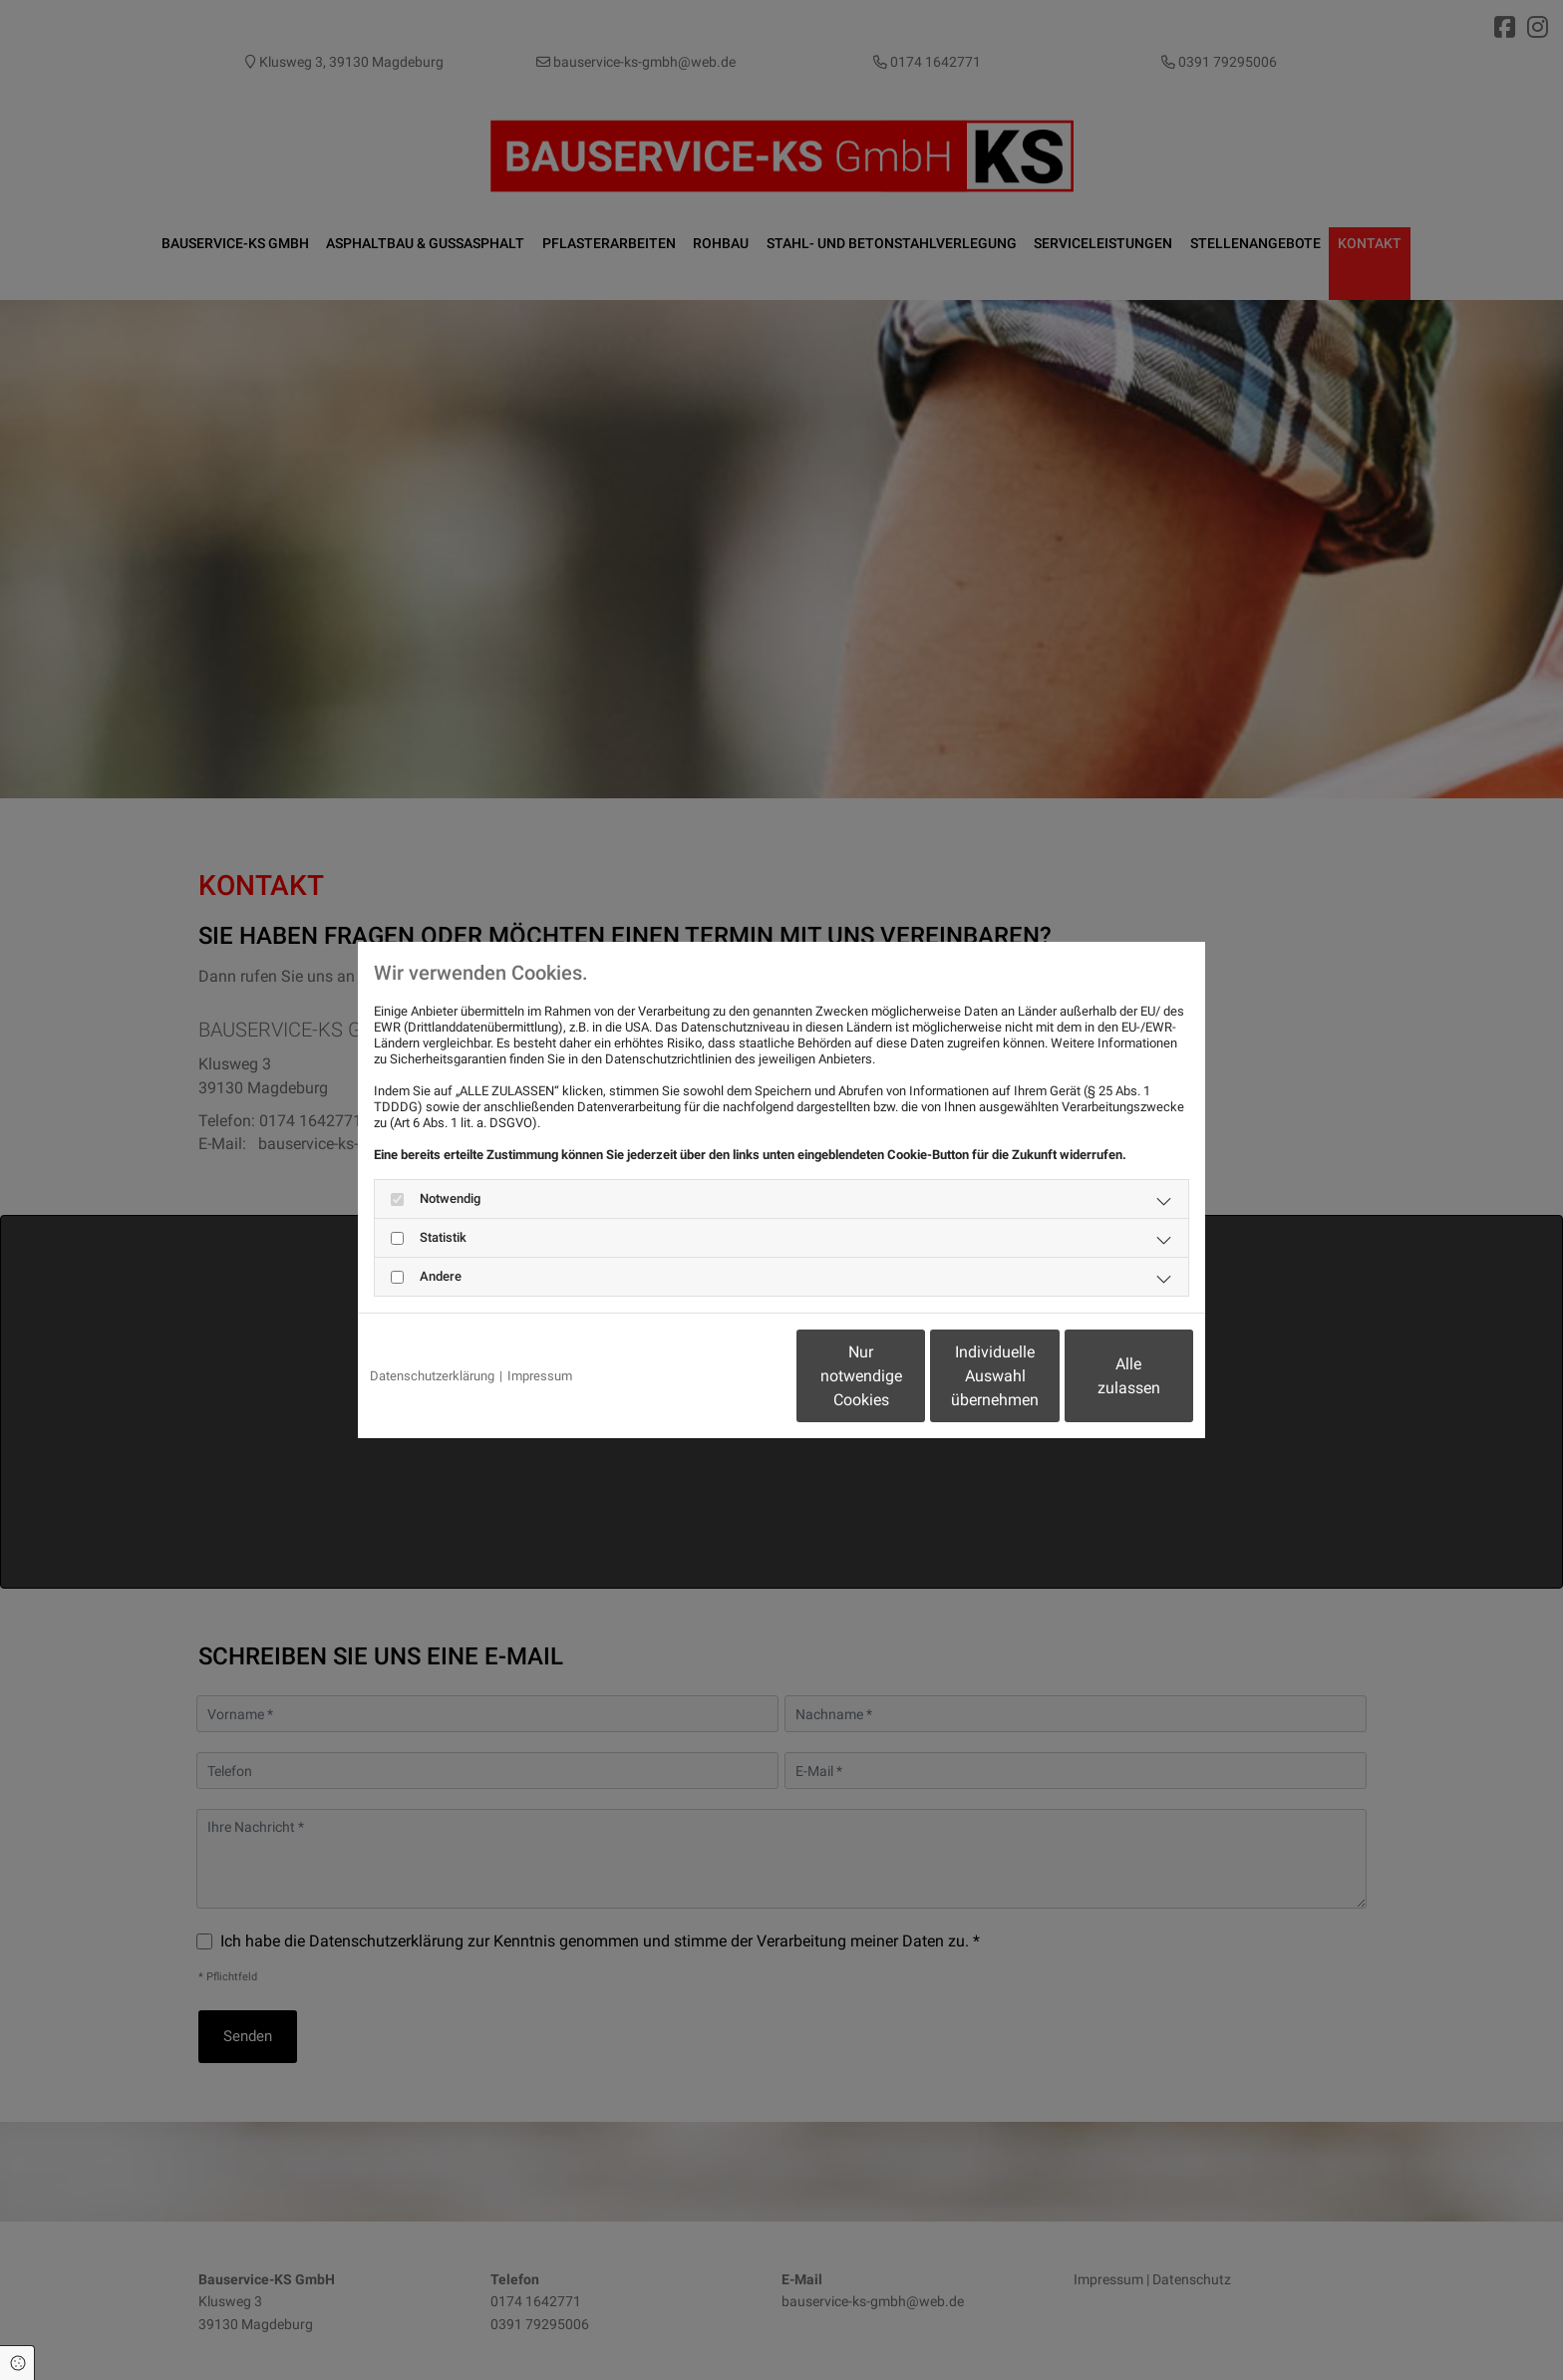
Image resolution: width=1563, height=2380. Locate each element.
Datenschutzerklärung (432, 1375)
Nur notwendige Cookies (722, 1375)
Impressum (539, 1375)
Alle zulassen (1101, 1375)
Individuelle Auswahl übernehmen (912, 1375)
